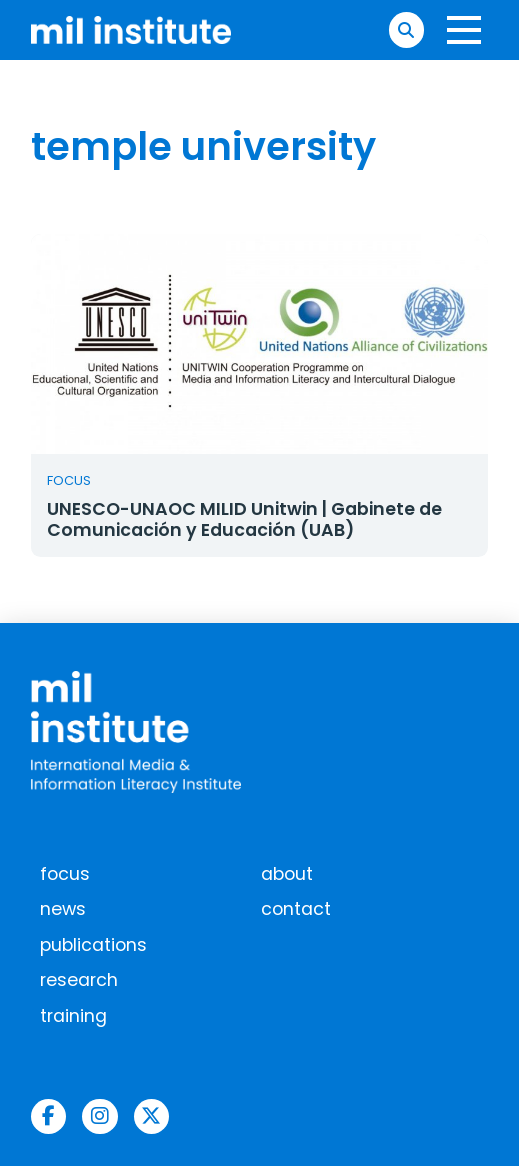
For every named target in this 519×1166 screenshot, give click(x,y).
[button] (406, 29)
